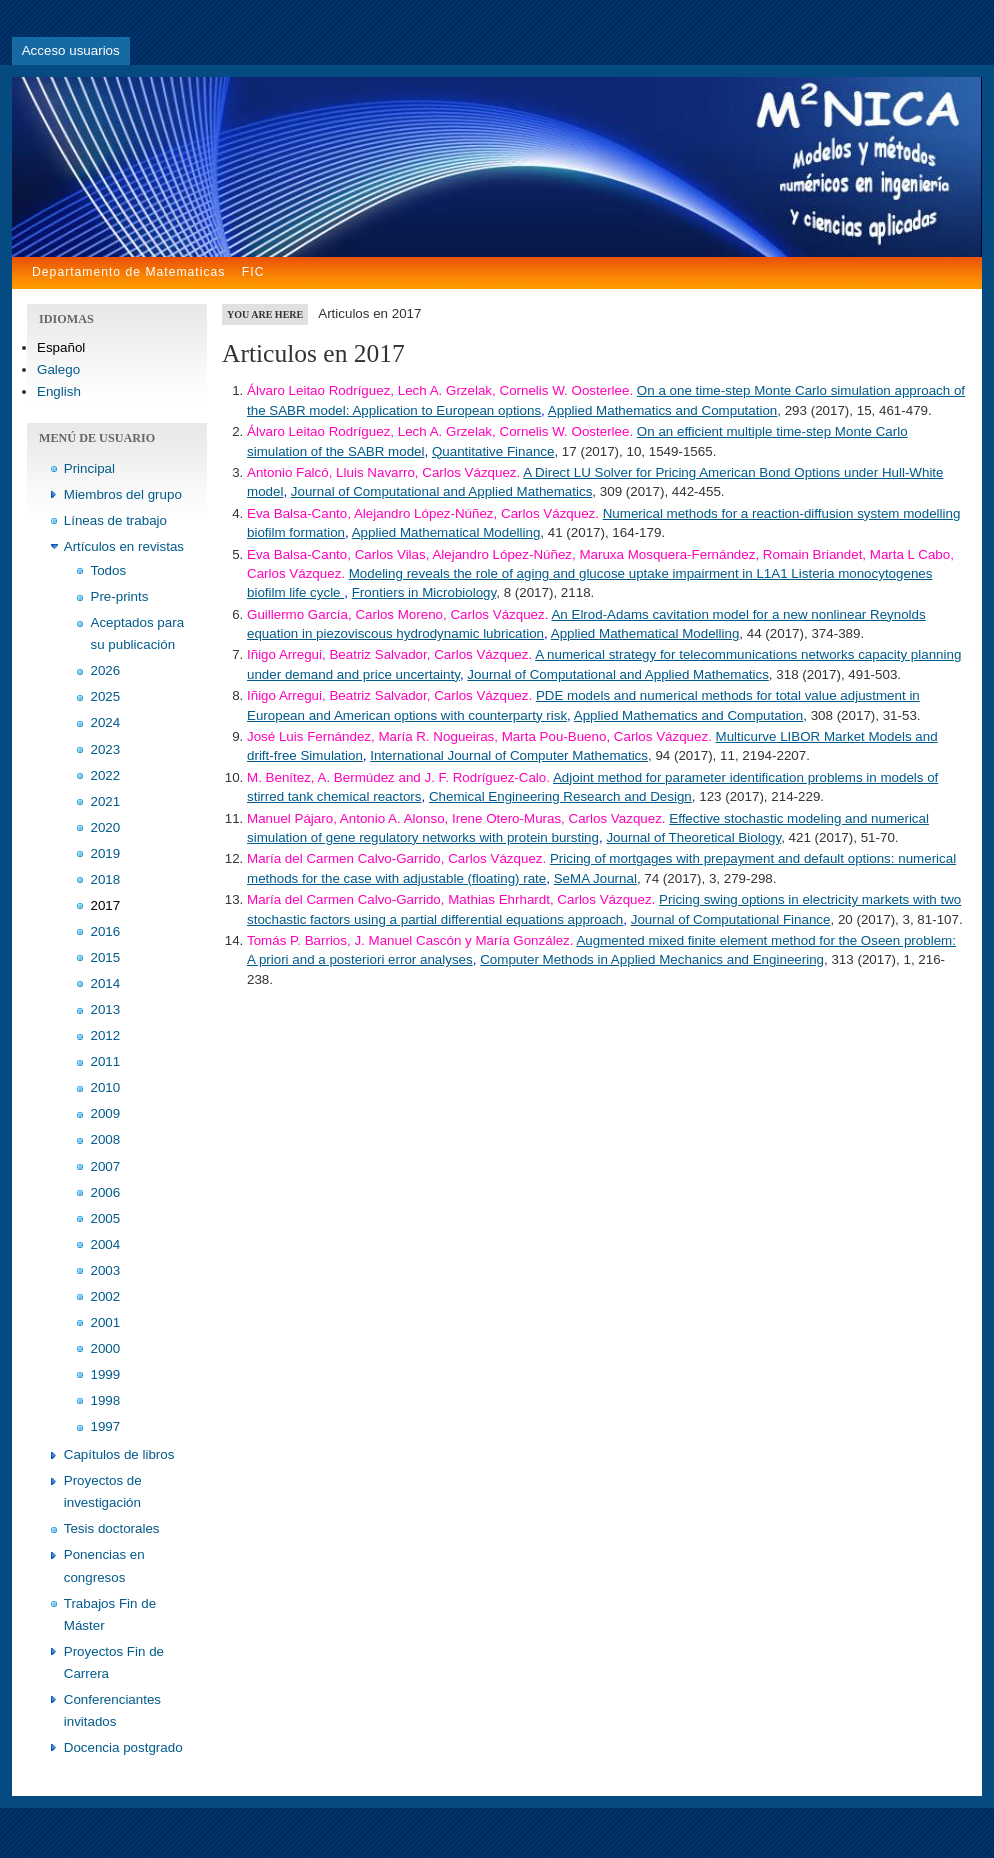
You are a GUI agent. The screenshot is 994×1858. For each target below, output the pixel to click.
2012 (106, 1035)
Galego (58, 369)
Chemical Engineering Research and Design (560, 796)
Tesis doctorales (112, 1528)
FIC (253, 272)
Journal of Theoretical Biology (693, 837)
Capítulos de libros (119, 1454)
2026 (106, 670)
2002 (106, 1296)
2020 (106, 827)
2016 (106, 931)
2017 (106, 905)
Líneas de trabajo (115, 520)
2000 (106, 1348)
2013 (106, 1009)
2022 (106, 775)
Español (61, 347)
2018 (106, 879)
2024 (106, 722)
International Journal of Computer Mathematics (509, 755)
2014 (106, 983)
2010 (106, 1087)
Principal (89, 468)
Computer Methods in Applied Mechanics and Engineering (652, 959)
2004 (106, 1244)
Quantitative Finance (493, 451)
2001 (106, 1322)
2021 (106, 801)
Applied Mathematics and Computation (662, 410)
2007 (106, 1166)
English (59, 391)
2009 (106, 1113)
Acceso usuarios (71, 50)
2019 (106, 853)
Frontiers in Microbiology (424, 592)
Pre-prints (120, 596)
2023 (106, 749)
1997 (106, 1426)
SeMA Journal (595, 878)
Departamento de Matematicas (128, 272)
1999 (106, 1374)
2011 (106, 1061)
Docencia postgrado (123, 1747)
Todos (109, 570)
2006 (106, 1192)
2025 (106, 696)
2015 (106, 957)
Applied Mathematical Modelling (446, 532)
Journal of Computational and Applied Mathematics (442, 491)
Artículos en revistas (124, 546)
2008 (106, 1139)
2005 (106, 1218)
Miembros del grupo (123, 494)
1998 (106, 1400)
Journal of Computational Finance (731, 919)
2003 (106, 1270)
